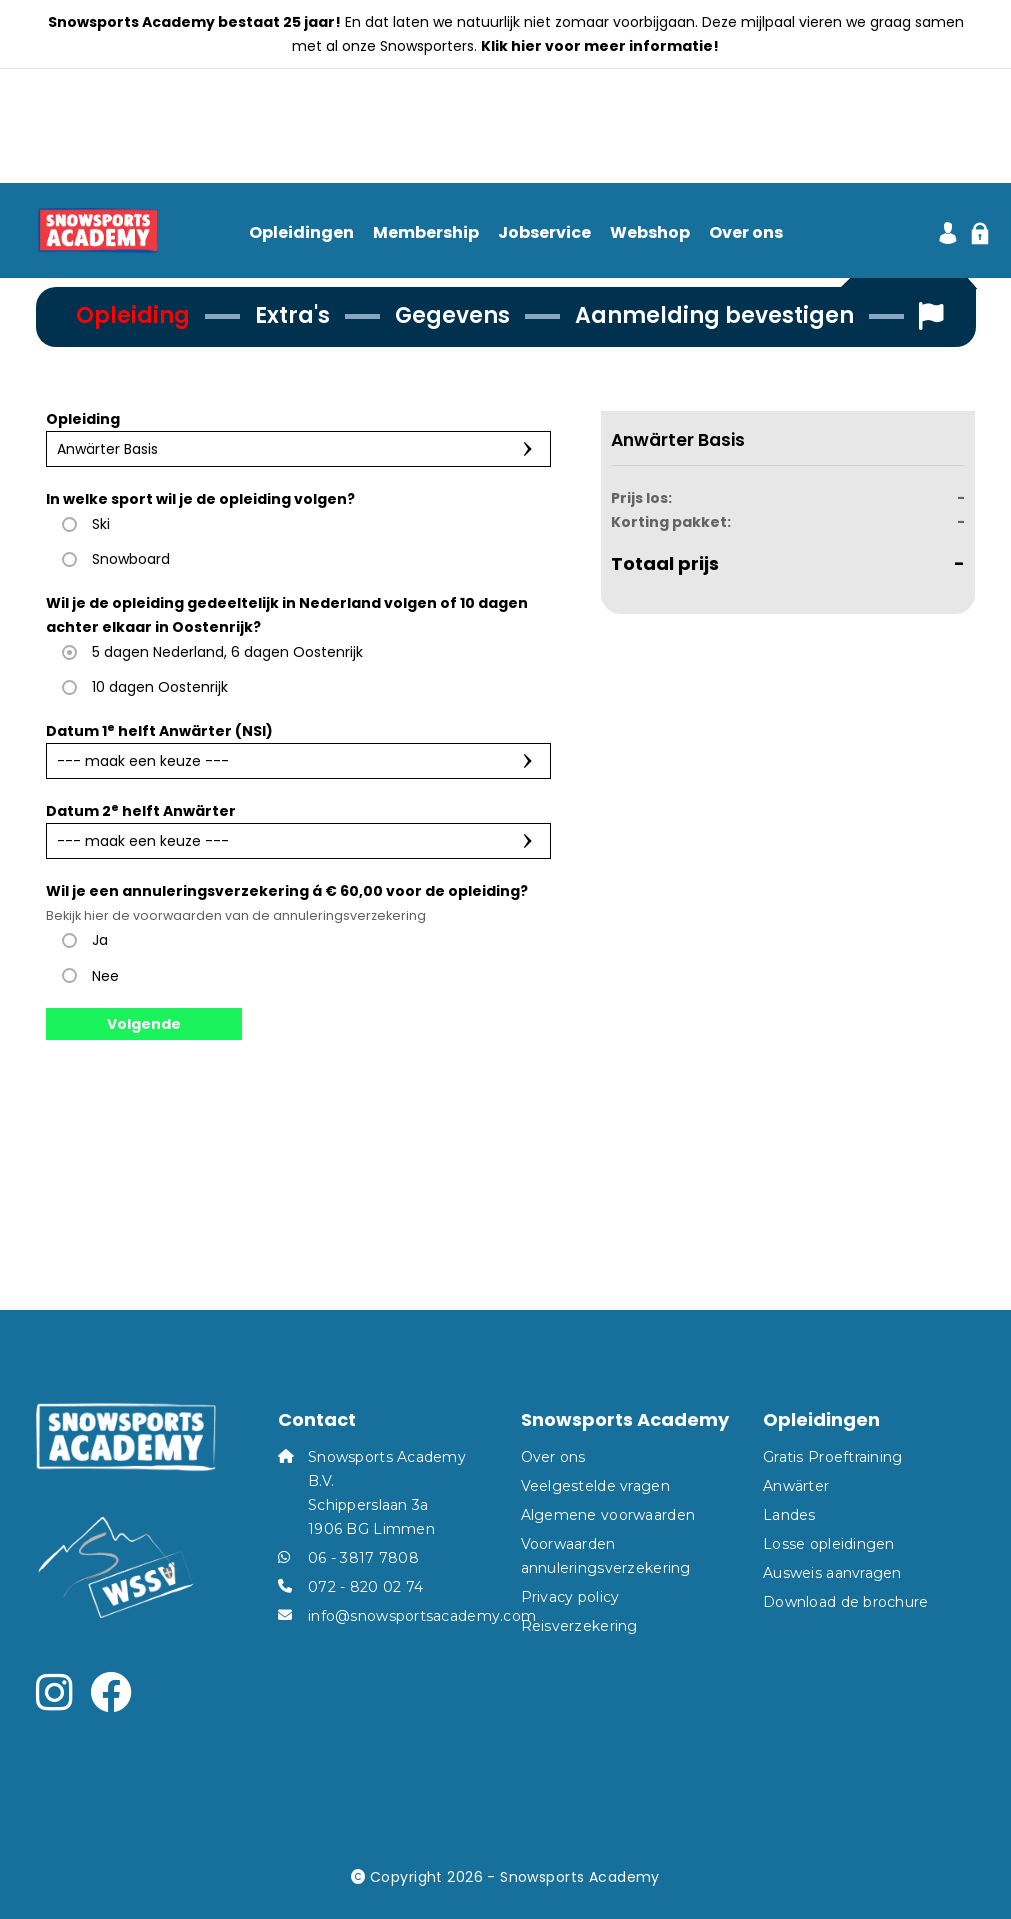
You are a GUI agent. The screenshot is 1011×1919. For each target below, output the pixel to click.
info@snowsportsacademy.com (422, 1616)
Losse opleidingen (829, 1544)
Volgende (144, 1024)
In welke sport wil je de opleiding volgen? (200, 499)
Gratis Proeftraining (833, 1457)
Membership (426, 233)
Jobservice (544, 233)
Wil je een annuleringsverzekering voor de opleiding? (287, 902)
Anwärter (796, 1486)
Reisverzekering (579, 1626)
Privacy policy (570, 1597)
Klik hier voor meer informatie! (600, 46)
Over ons (746, 233)
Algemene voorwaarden (608, 1515)
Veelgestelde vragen (595, 1486)
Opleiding (83, 419)
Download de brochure (846, 1602)
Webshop (650, 233)
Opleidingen (301, 233)
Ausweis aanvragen (832, 1573)
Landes (789, 1515)
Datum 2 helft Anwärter (141, 810)
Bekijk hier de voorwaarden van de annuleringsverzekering (236, 915)
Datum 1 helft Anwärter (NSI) (159, 730)
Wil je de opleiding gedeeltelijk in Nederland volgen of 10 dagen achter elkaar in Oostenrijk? (287, 615)
